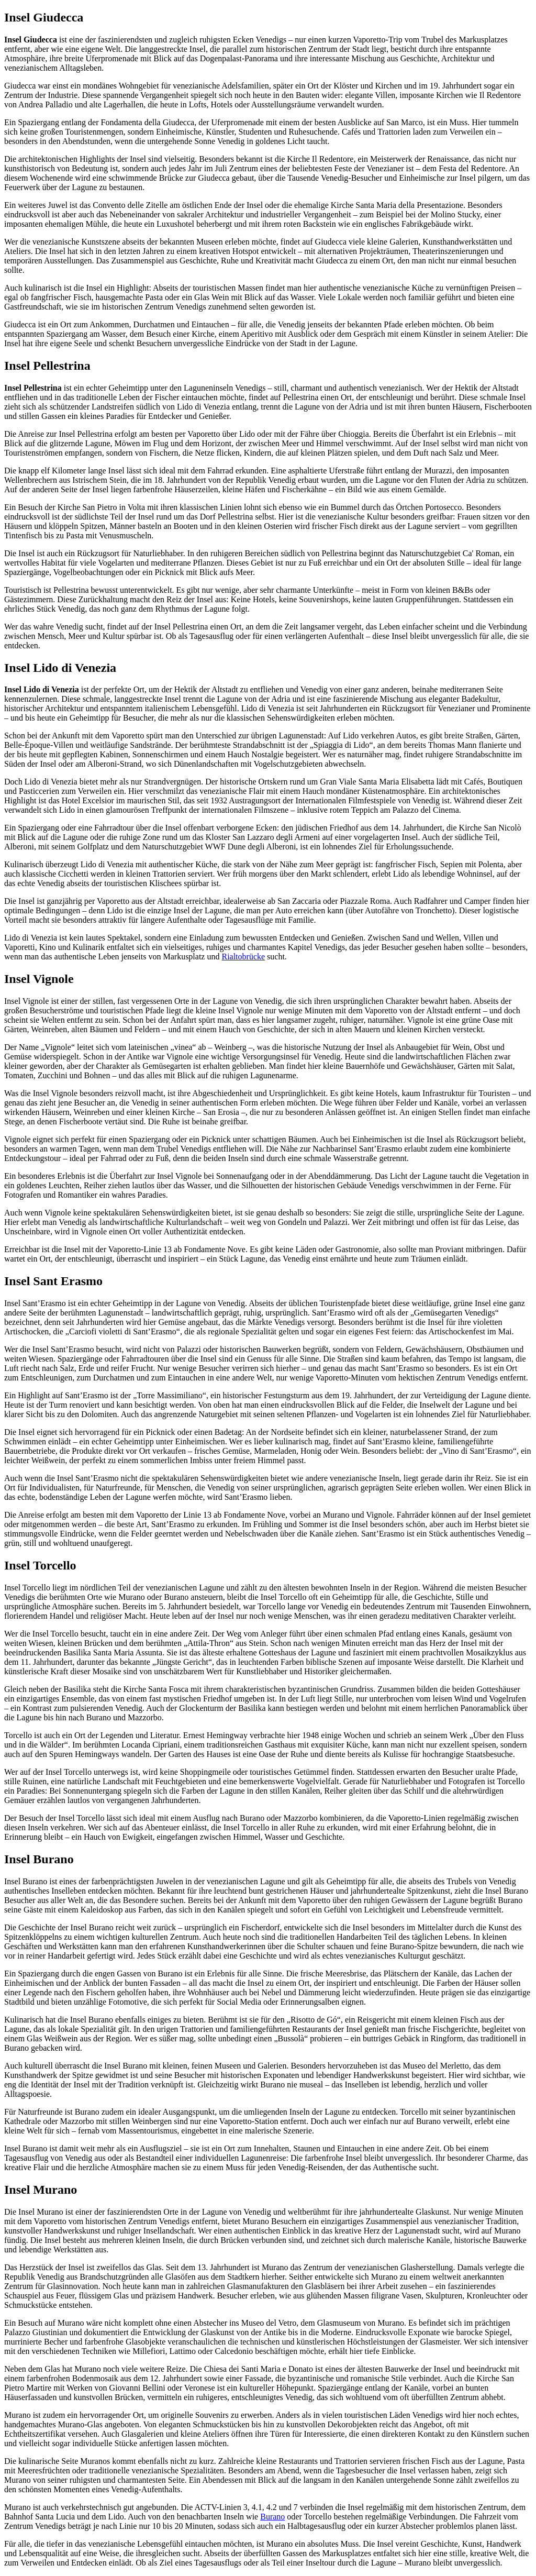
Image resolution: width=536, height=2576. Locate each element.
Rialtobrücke (243, 956)
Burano (272, 2516)
